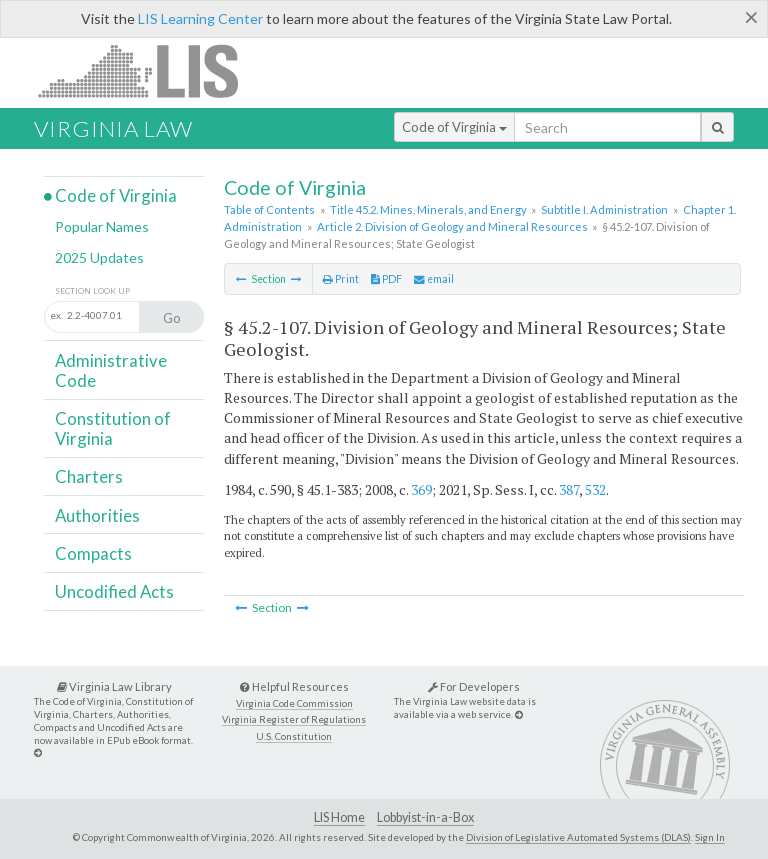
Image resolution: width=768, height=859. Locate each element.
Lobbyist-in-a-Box (425, 817)
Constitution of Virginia (113, 428)
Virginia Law (113, 128)
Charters (89, 476)
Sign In (710, 837)
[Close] (751, 17)
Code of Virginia (454, 127)
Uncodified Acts (114, 591)
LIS (149, 70)
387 (569, 489)
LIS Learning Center (200, 18)
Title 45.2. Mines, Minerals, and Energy (428, 209)
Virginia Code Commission (294, 703)
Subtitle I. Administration (604, 209)
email (434, 279)
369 (421, 489)
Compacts (93, 553)
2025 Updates (99, 257)
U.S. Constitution (294, 736)
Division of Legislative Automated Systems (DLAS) (578, 837)
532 (595, 489)
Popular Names (102, 226)
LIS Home (339, 817)
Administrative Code (111, 370)
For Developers (474, 686)
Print (341, 279)
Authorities (97, 515)
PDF (386, 279)
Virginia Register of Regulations (294, 719)
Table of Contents (269, 209)
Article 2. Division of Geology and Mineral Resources (452, 226)
